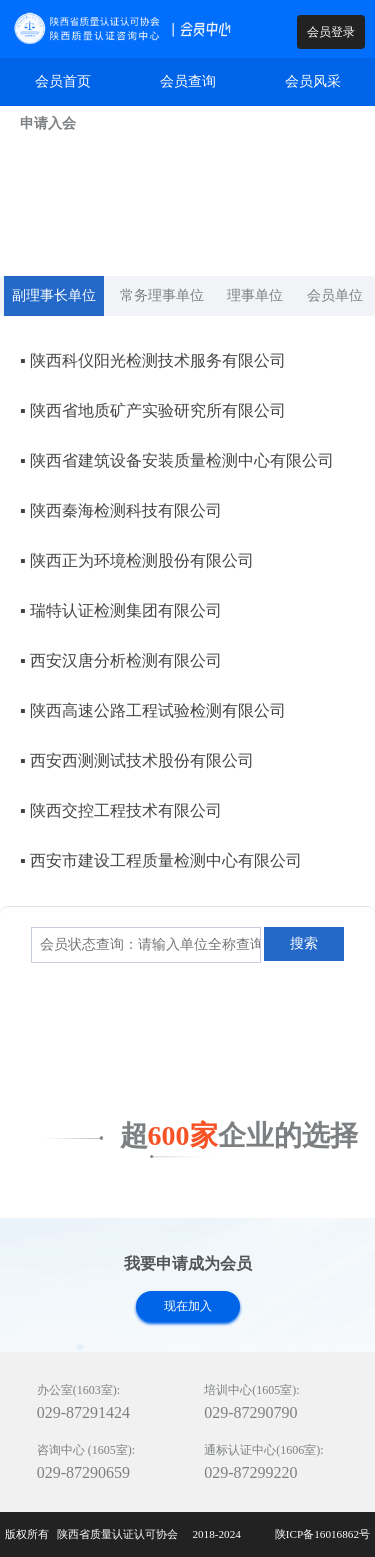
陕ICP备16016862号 (322, 1534)
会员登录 (331, 32)
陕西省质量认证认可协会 (119, 1534)
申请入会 (48, 123)
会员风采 (313, 81)
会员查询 (188, 81)
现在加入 (188, 1306)
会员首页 (63, 81)
